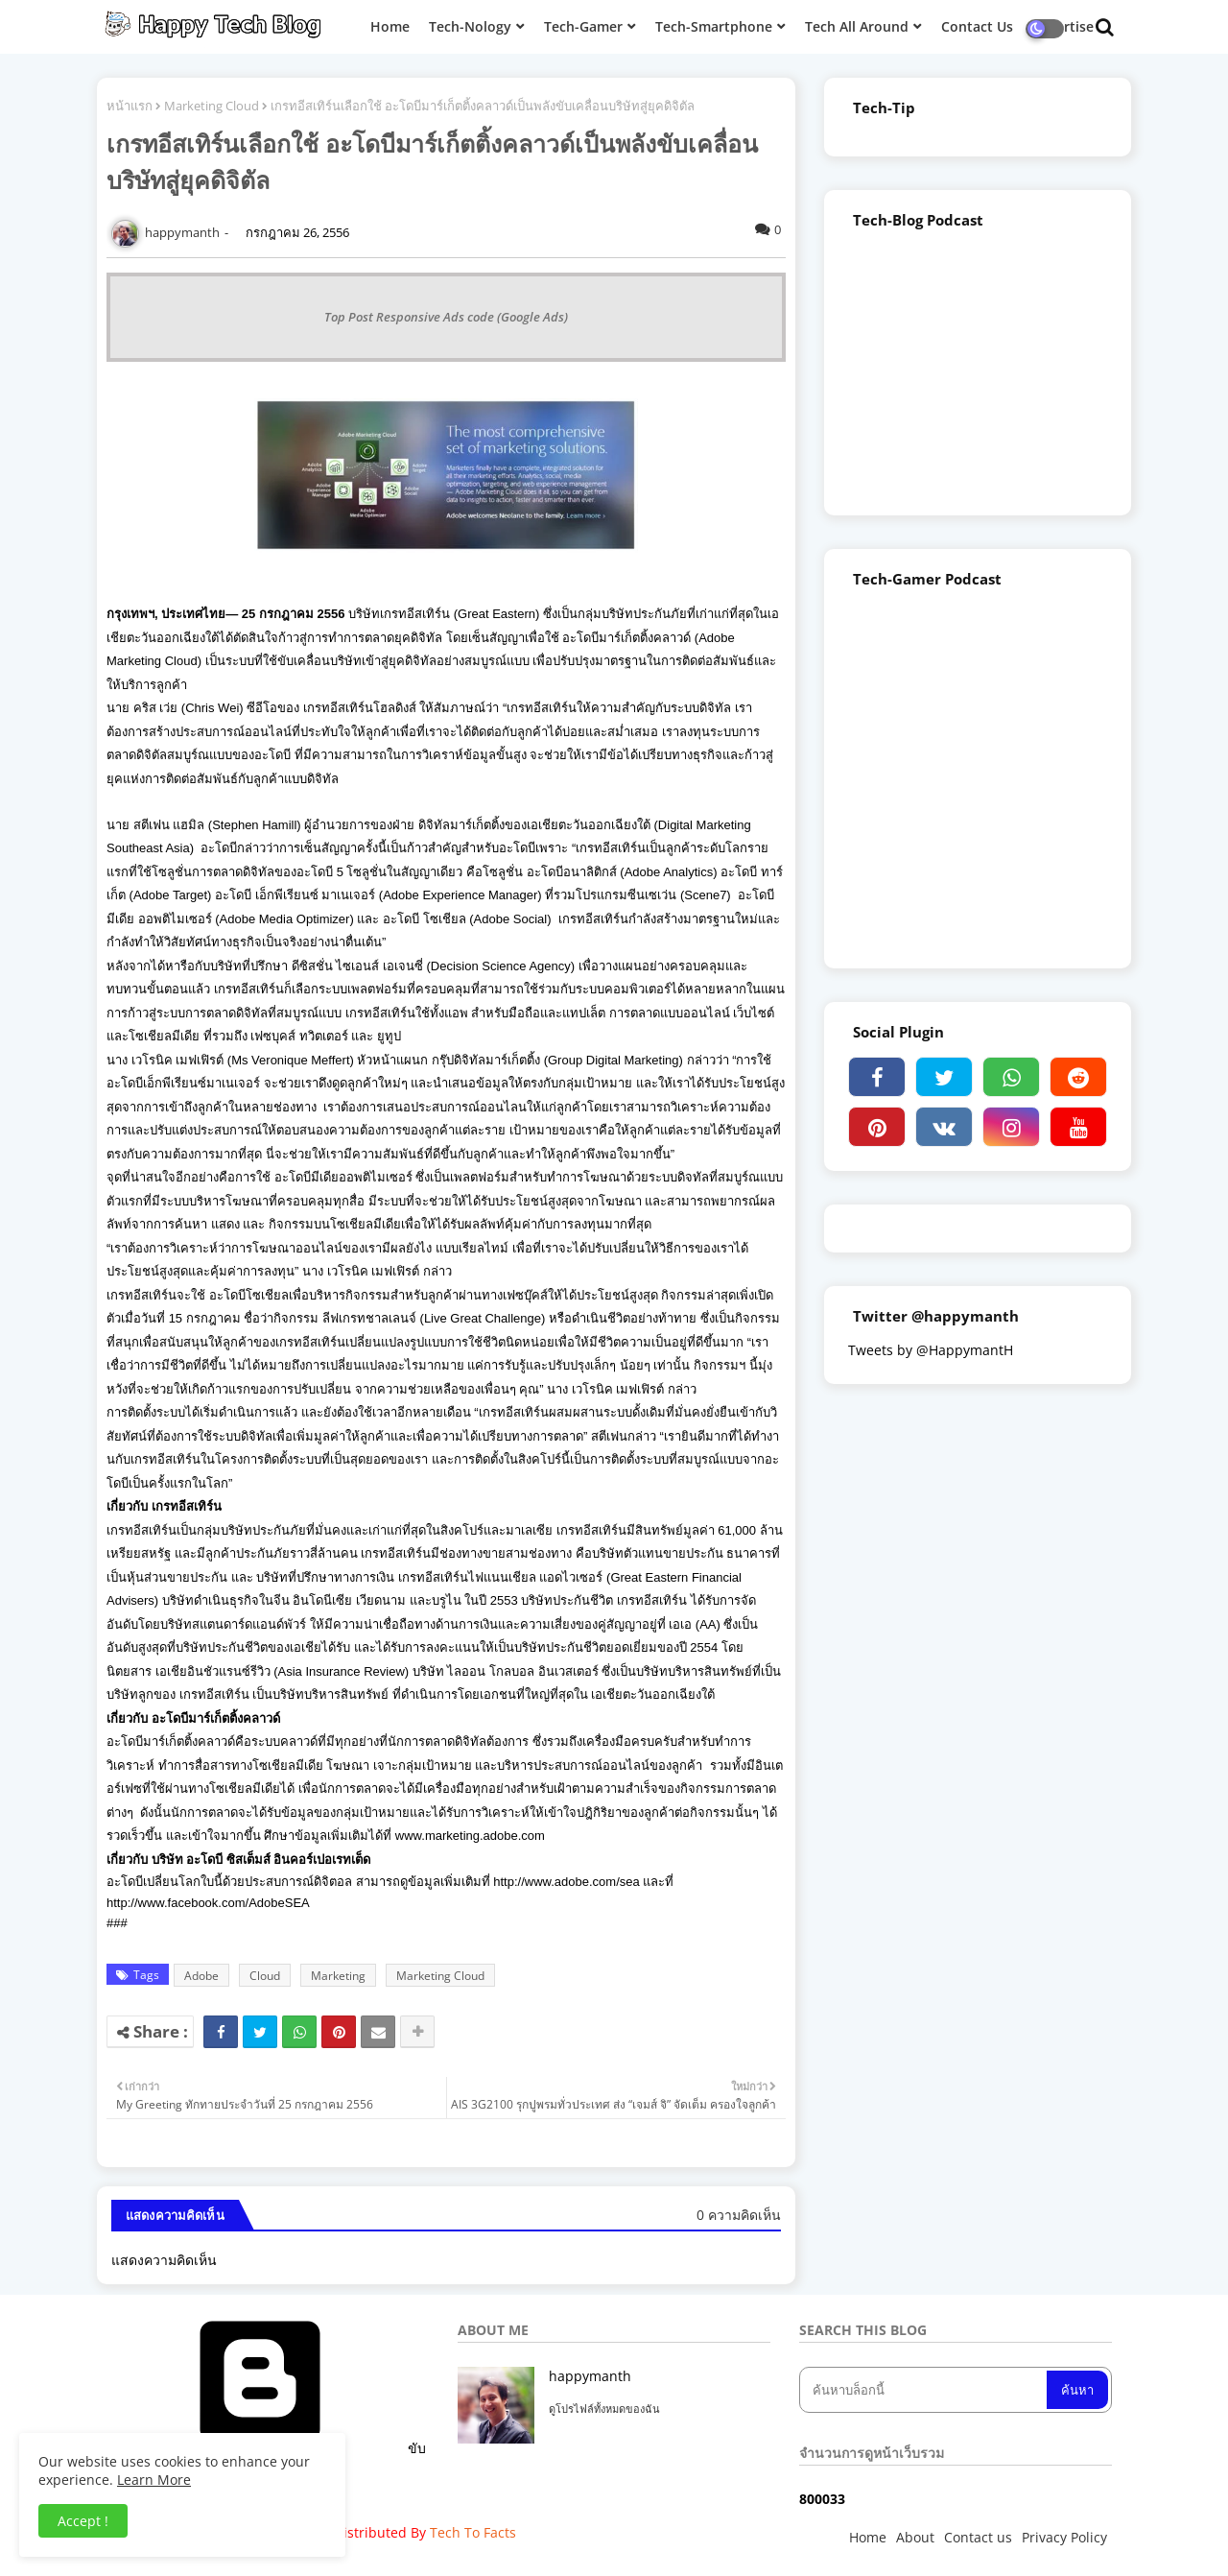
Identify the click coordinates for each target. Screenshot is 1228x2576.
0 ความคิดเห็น (739, 2215)
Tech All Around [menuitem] (857, 26)
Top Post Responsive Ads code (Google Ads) (446, 316)
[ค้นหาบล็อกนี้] (925, 2390)
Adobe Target (170, 895)
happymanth (590, 2376)
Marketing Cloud (211, 105)
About (915, 2537)
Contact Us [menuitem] (977, 26)
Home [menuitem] (390, 26)
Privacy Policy (1064, 2537)
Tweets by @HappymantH (930, 1350)
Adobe (201, 1976)
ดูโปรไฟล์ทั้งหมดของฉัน (604, 2408)
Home (867, 2537)
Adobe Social (511, 919)
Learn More (154, 2479)
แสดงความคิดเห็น (164, 2260)
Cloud (264, 1976)
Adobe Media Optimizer (285, 919)
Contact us (978, 2537)
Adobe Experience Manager (460, 895)
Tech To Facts (473, 2532)
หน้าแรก (129, 105)
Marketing (338, 1976)
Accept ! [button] (83, 2521)
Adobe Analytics (669, 872)
